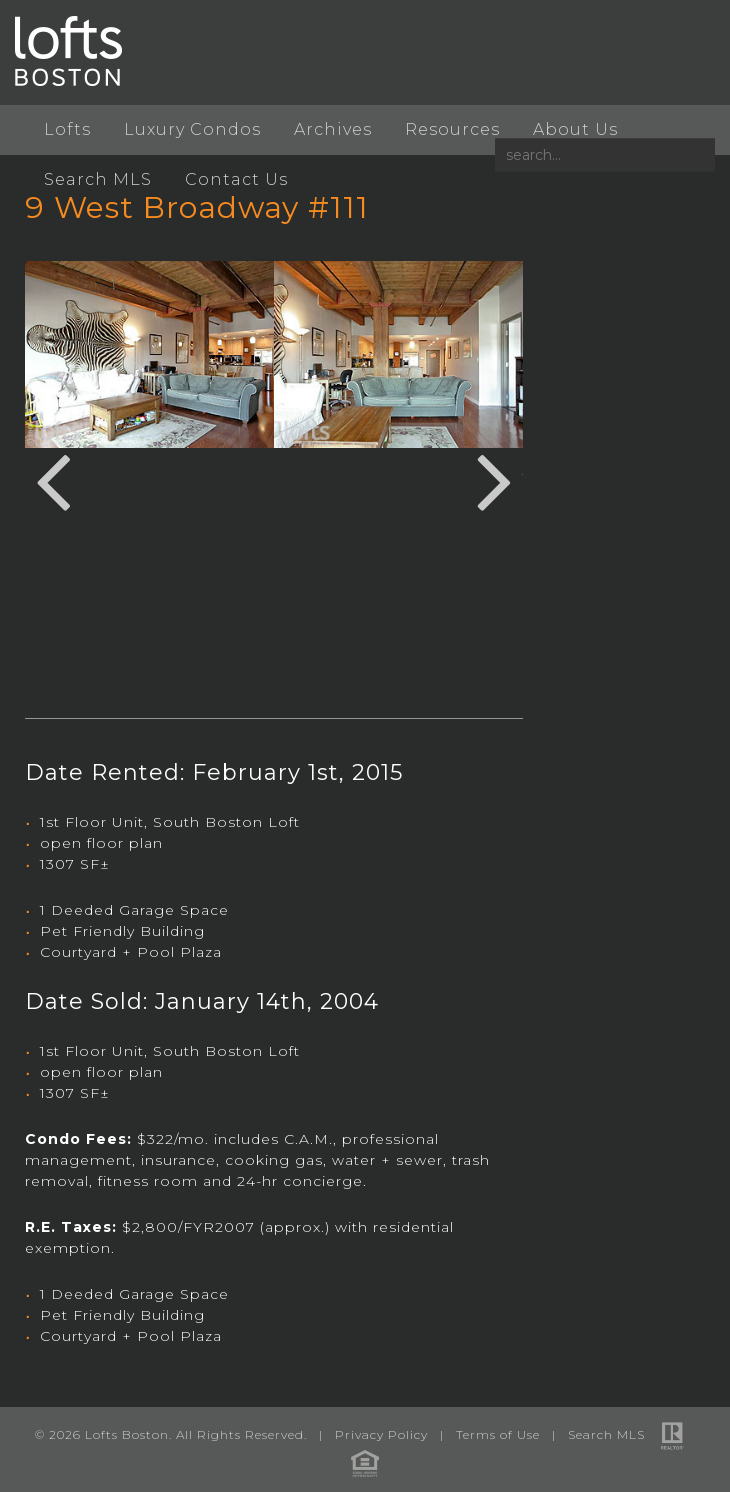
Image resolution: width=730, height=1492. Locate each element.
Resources (452, 129)
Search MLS (98, 179)
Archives (333, 129)
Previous (53, 479)
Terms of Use (498, 1434)
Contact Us (236, 179)
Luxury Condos (192, 129)
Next (495, 479)
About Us (575, 129)
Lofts (67, 129)
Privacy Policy (381, 1434)
